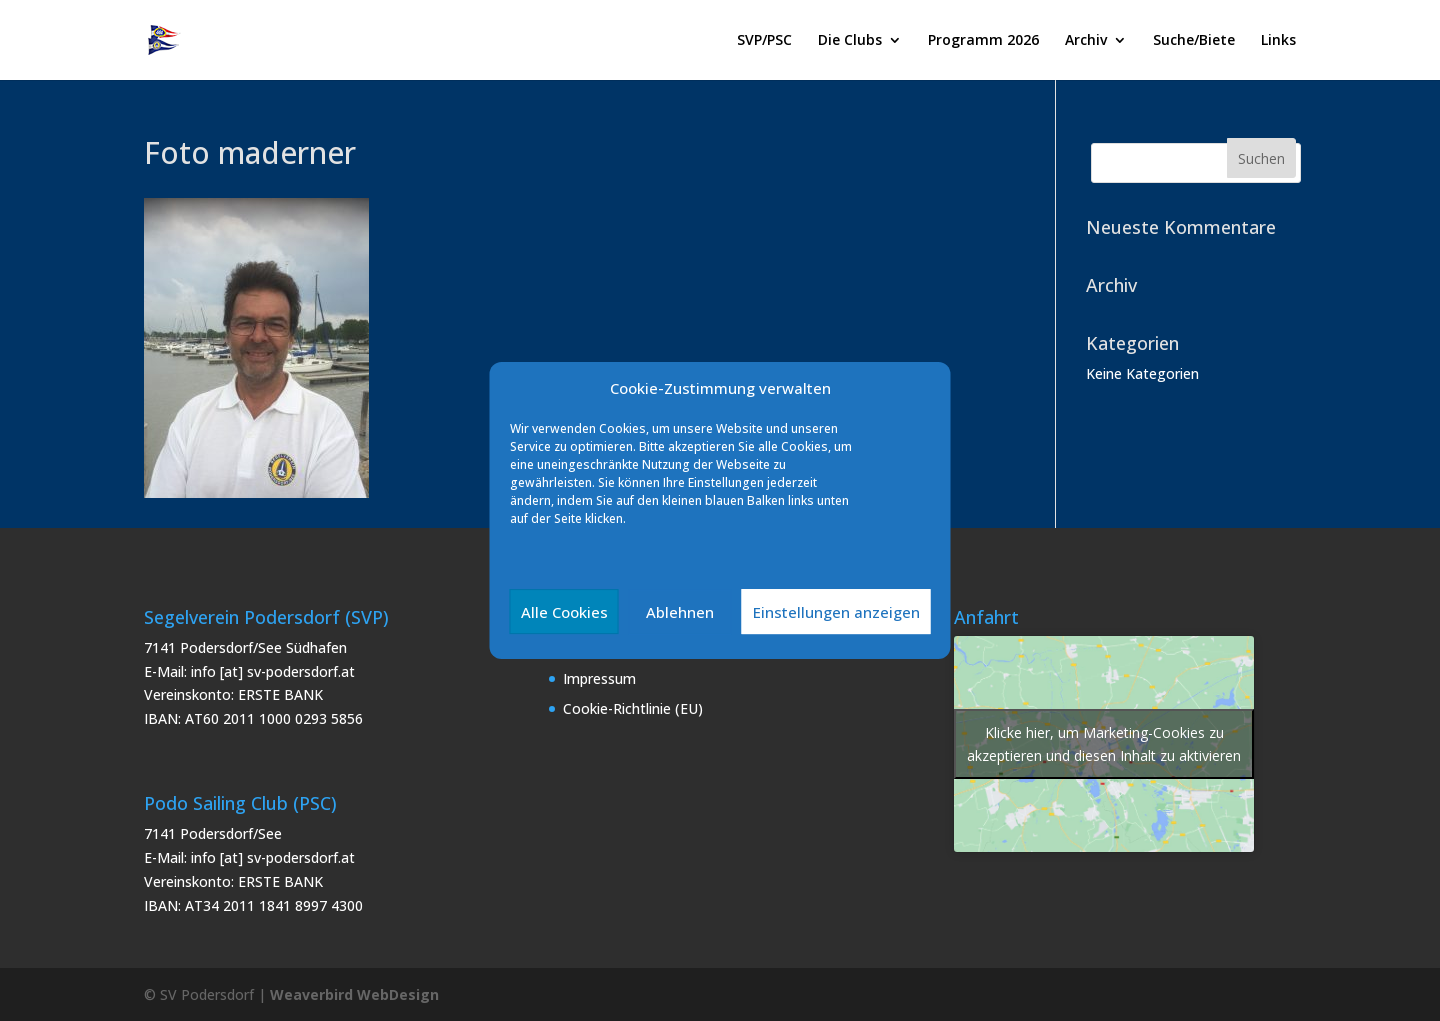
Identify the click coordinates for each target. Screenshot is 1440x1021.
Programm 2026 (983, 41)
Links (1278, 41)
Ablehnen (680, 612)
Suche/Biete (1194, 41)
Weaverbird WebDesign (354, 994)
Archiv (1086, 41)
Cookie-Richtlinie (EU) (633, 708)
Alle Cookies (564, 612)
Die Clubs (850, 41)
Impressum (599, 678)
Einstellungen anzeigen (836, 612)
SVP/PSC (764, 41)
